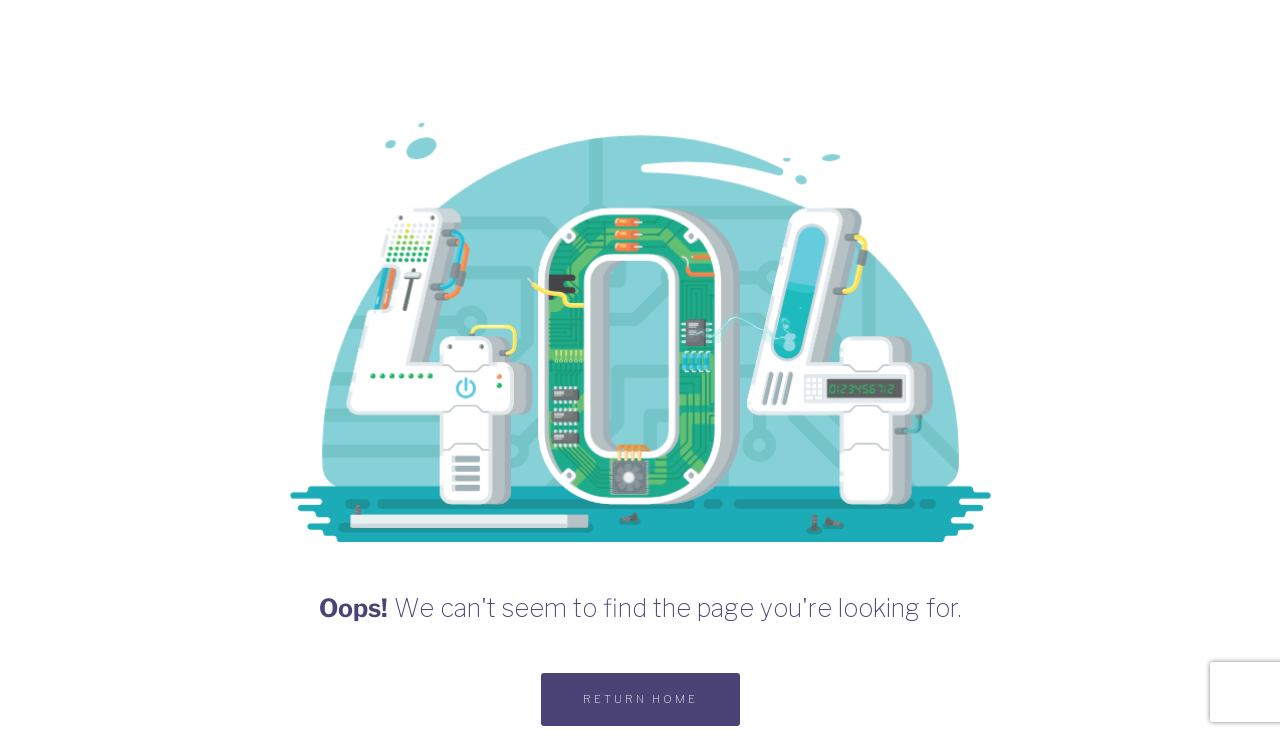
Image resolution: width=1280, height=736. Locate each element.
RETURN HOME (640, 699)
